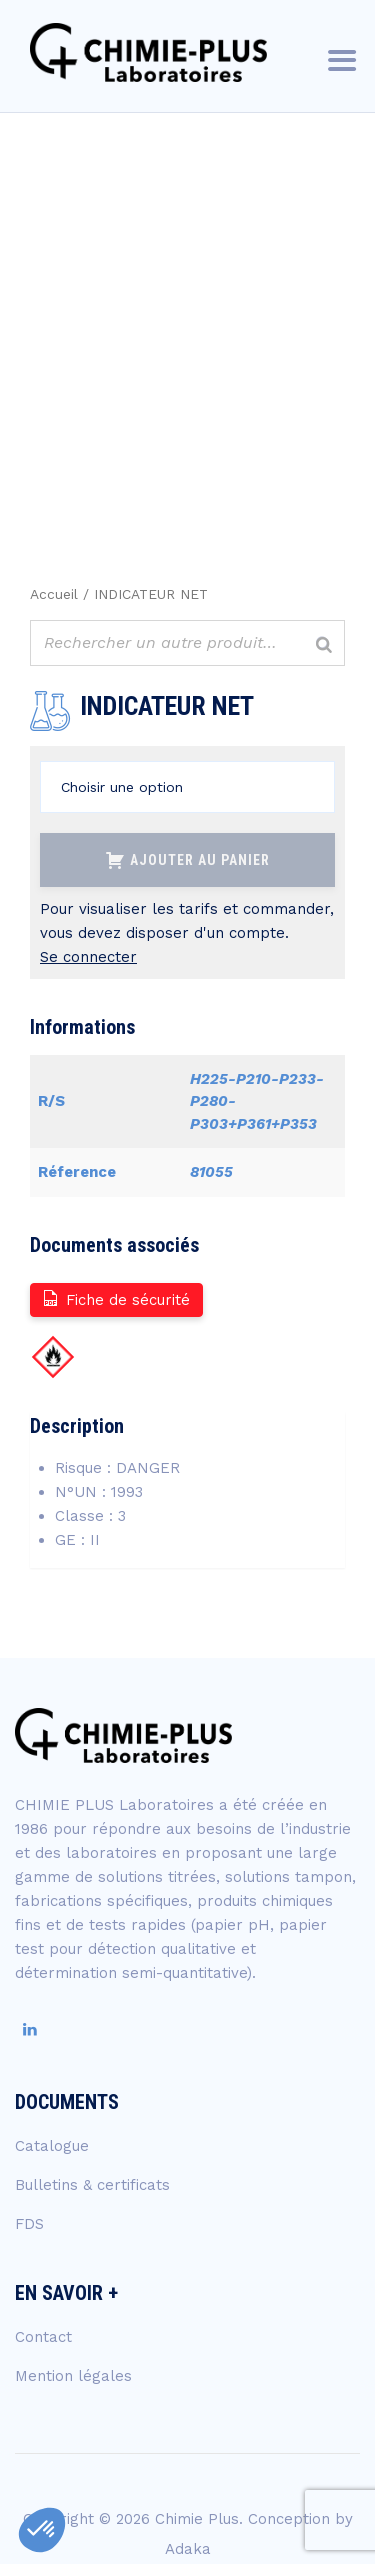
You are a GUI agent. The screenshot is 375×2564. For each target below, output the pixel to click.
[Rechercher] (324, 645)
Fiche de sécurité (115, 1298)
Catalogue (52, 2146)
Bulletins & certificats (92, 2185)
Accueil (54, 594)
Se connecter (88, 957)
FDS (29, 2224)
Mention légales (73, 2376)
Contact (43, 2337)
